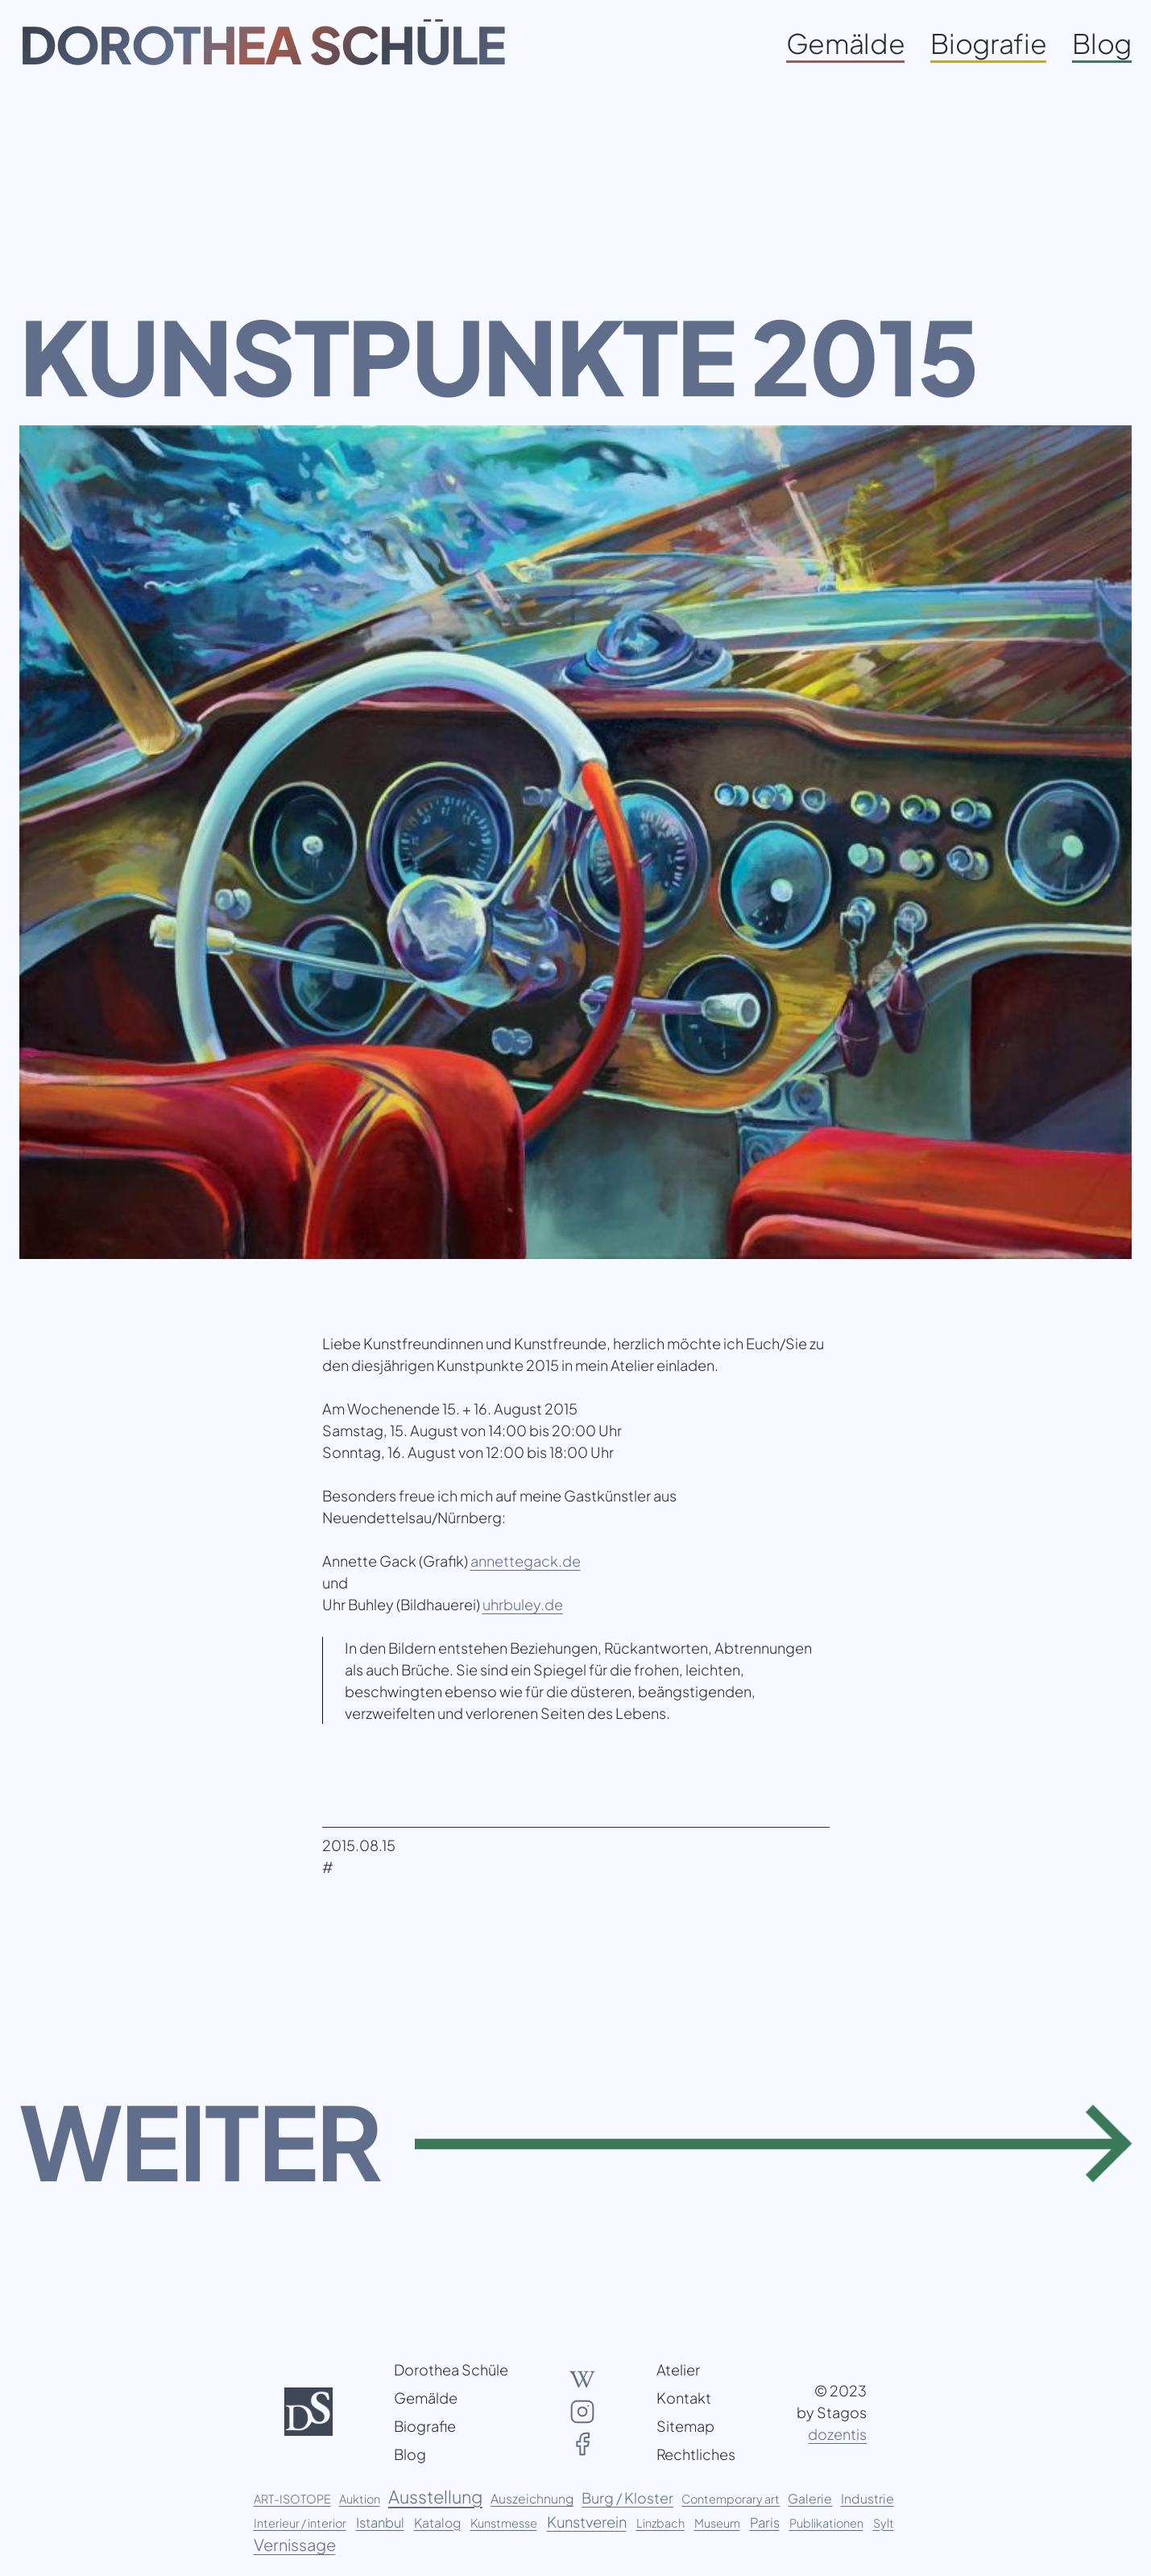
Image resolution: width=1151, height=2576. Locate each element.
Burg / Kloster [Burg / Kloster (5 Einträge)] (627, 2498)
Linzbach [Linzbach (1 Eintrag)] (660, 2523)
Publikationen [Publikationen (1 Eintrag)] (826, 2523)
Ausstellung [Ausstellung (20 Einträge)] (435, 2497)
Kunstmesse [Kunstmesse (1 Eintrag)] (503, 2523)
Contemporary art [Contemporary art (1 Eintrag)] (730, 2498)
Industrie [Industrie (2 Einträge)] (867, 2498)
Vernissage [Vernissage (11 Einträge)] (295, 2544)
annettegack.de (525, 1560)
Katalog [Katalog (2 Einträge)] (437, 2522)
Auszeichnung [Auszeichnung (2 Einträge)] (532, 2498)
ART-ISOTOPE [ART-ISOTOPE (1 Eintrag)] (292, 2498)
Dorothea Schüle (262, 44)
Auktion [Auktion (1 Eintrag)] (359, 2498)
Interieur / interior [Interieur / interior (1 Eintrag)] (300, 2523)
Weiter (200, 2140)
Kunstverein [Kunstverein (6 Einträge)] (587, 2521)
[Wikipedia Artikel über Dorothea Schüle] (582, 2379)
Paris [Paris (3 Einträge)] (765, 2522)
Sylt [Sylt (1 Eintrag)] (883, 2523)
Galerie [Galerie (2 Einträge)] (810, 2498)
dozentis (837, 2434)
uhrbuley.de (522, 1604)
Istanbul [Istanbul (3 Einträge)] (380, 2522)
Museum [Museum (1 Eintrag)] (717, 2523)
